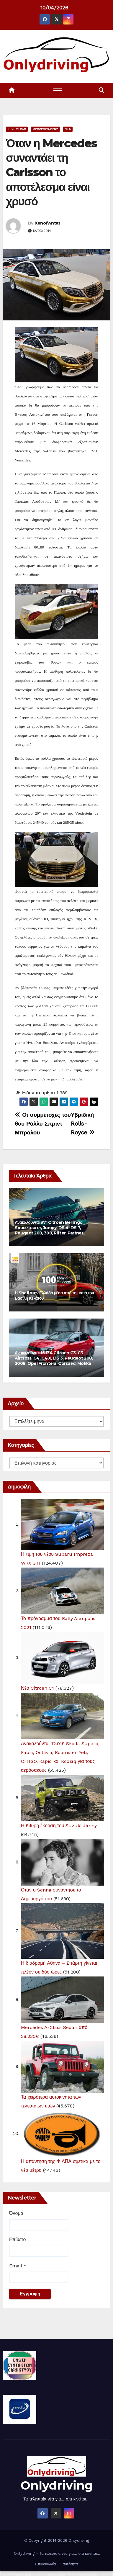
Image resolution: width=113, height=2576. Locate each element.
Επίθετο (17, 2239)
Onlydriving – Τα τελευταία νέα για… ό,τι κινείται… (56, 2553)
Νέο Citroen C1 (37, 1688)
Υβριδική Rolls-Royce (82, 1123)
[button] (101, 90)
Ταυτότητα (69, 2564)
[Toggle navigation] (57, 90)
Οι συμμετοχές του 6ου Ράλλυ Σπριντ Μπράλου (43, 1123)
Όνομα (16, 2213)
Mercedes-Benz (45, 129)
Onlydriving (56, 2485)
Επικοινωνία (45, 2564)
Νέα (68, 129)
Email (17, 2266)
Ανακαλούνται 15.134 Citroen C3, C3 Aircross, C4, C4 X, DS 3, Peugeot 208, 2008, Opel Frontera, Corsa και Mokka (54, 1358)
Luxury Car (17, 129)
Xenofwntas (47, 223)
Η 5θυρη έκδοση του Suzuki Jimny (59, 1825)
